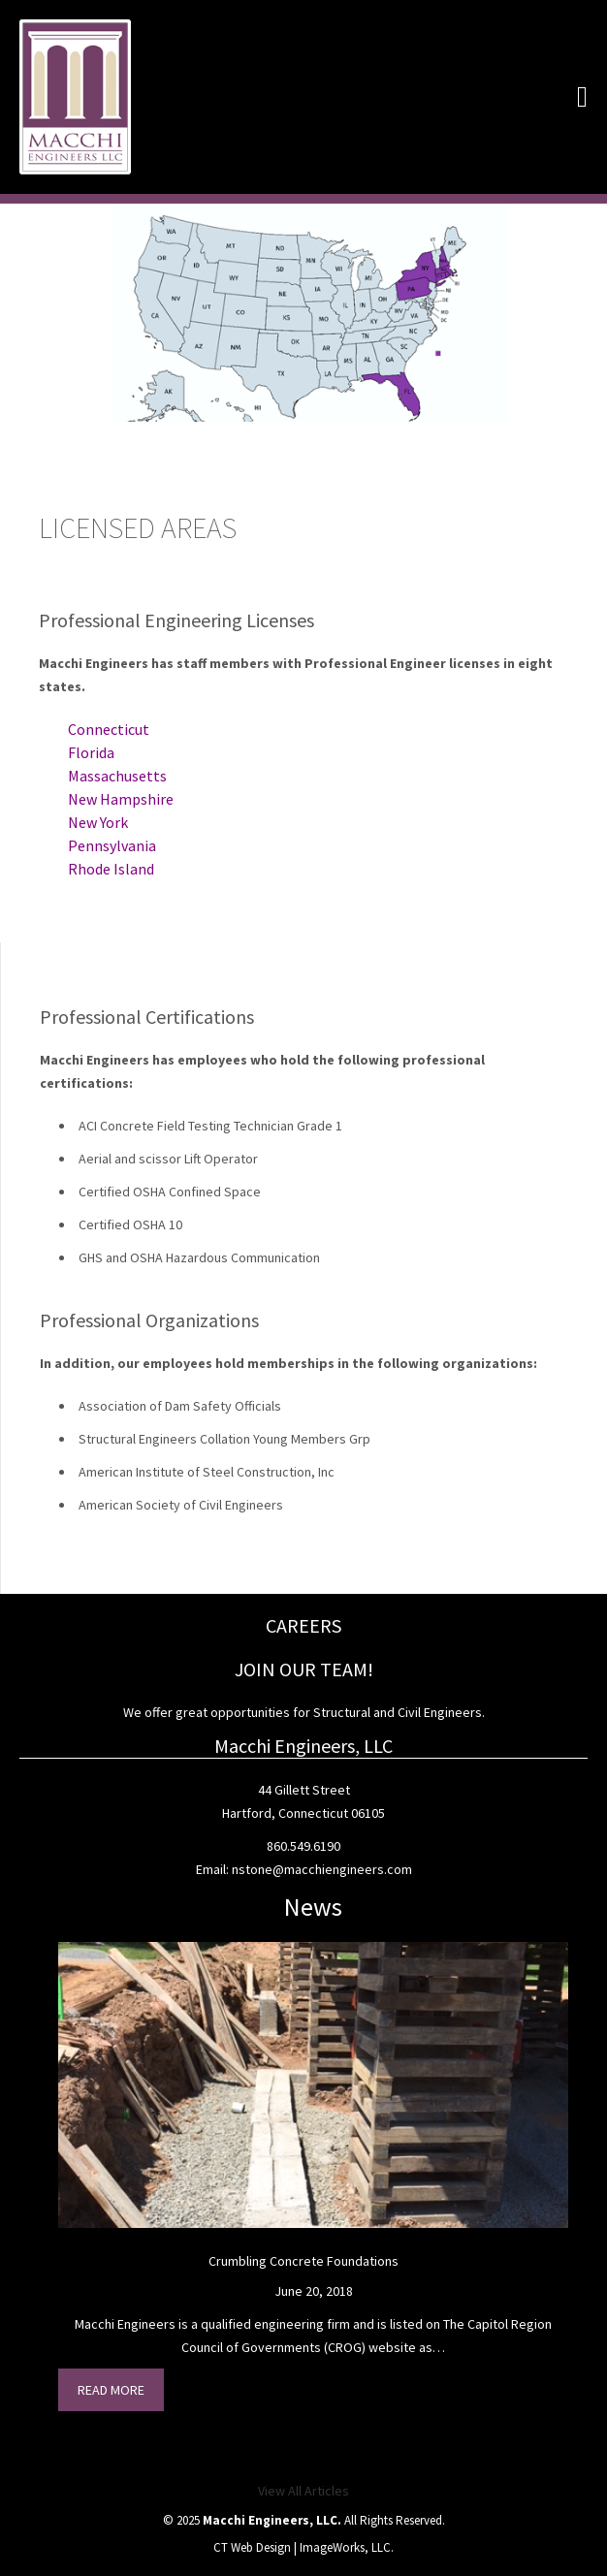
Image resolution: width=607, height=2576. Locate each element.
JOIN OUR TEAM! (304, 1669)
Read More (111, 2390)
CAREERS (303, 1625)
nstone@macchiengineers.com (322, 1869)
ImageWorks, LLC (345, 2547)
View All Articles (303, 2490)
